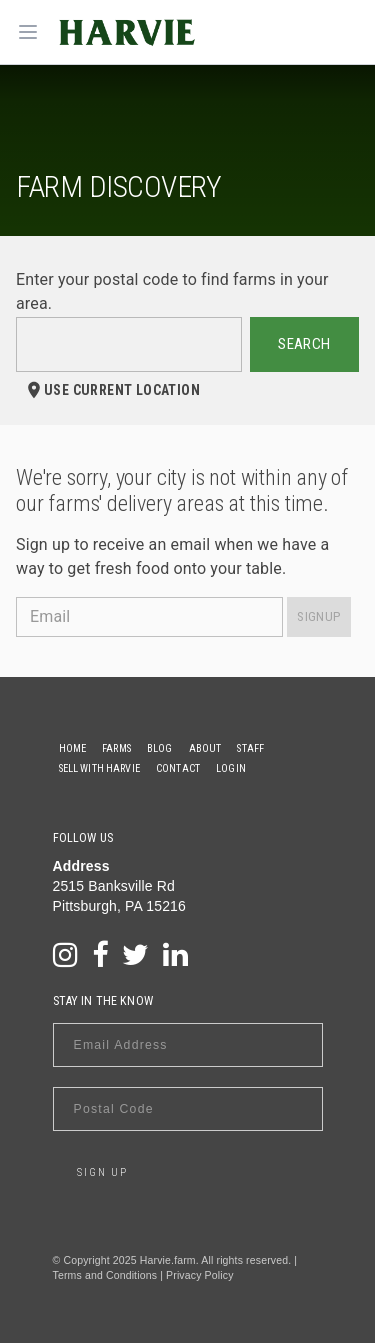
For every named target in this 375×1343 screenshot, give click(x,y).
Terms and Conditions (105, 1275)
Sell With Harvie (99, 768)
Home (73, 748)
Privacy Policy (199, 1275)
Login (231, 768)
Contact (178, 768)
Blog (160, 748)
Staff (250, 748)
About (205, 748)
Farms (116, 748)
